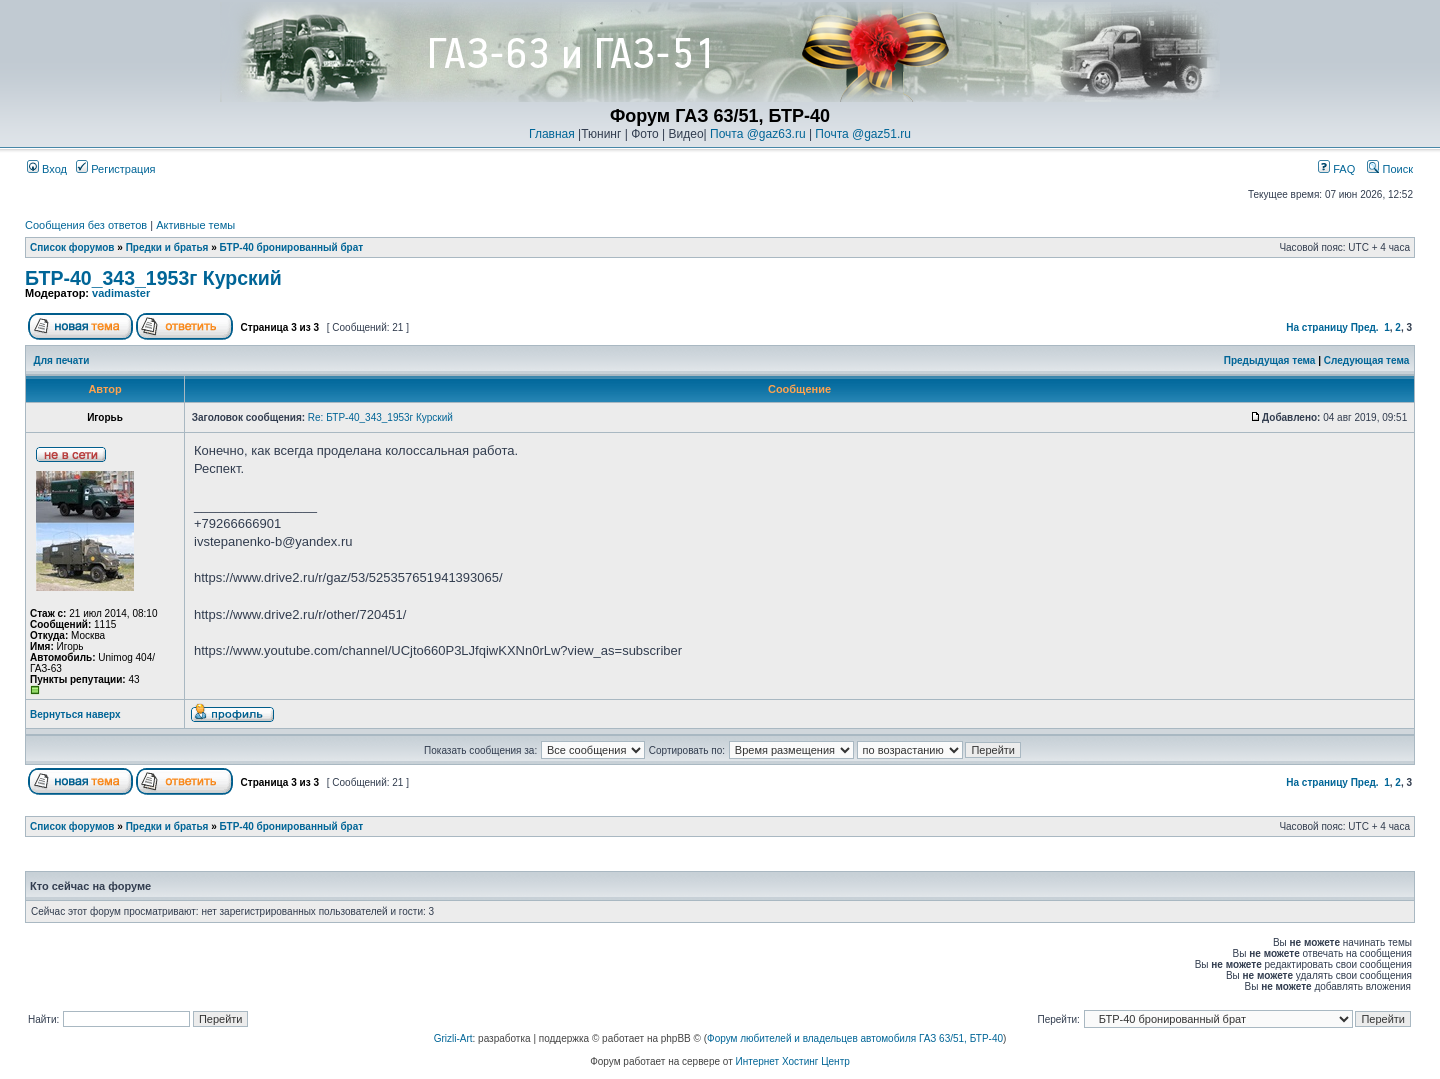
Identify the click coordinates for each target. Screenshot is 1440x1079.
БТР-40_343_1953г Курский (153, 278)
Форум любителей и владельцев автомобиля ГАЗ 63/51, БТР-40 (855, 1038)
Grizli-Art (453, 1038)
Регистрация (115, 169)
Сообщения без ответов (86, 225)
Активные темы (195, 225)
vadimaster (121, 293)
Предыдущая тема (1270, 360)
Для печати (62, 360)
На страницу (1317, 327)
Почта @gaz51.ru (863, 134)
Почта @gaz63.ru (758, 134)
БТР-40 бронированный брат (292, 247)
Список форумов (72, 247)
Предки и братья (167, 247)
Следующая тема (1366, 360)
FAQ (1336, 169)
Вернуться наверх (75, 714)
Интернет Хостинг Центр (793, 1061)
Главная (552, 134)
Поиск (1390, 169)
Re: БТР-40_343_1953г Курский (380, 417)
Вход (47, 169)
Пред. (1365, 327)
